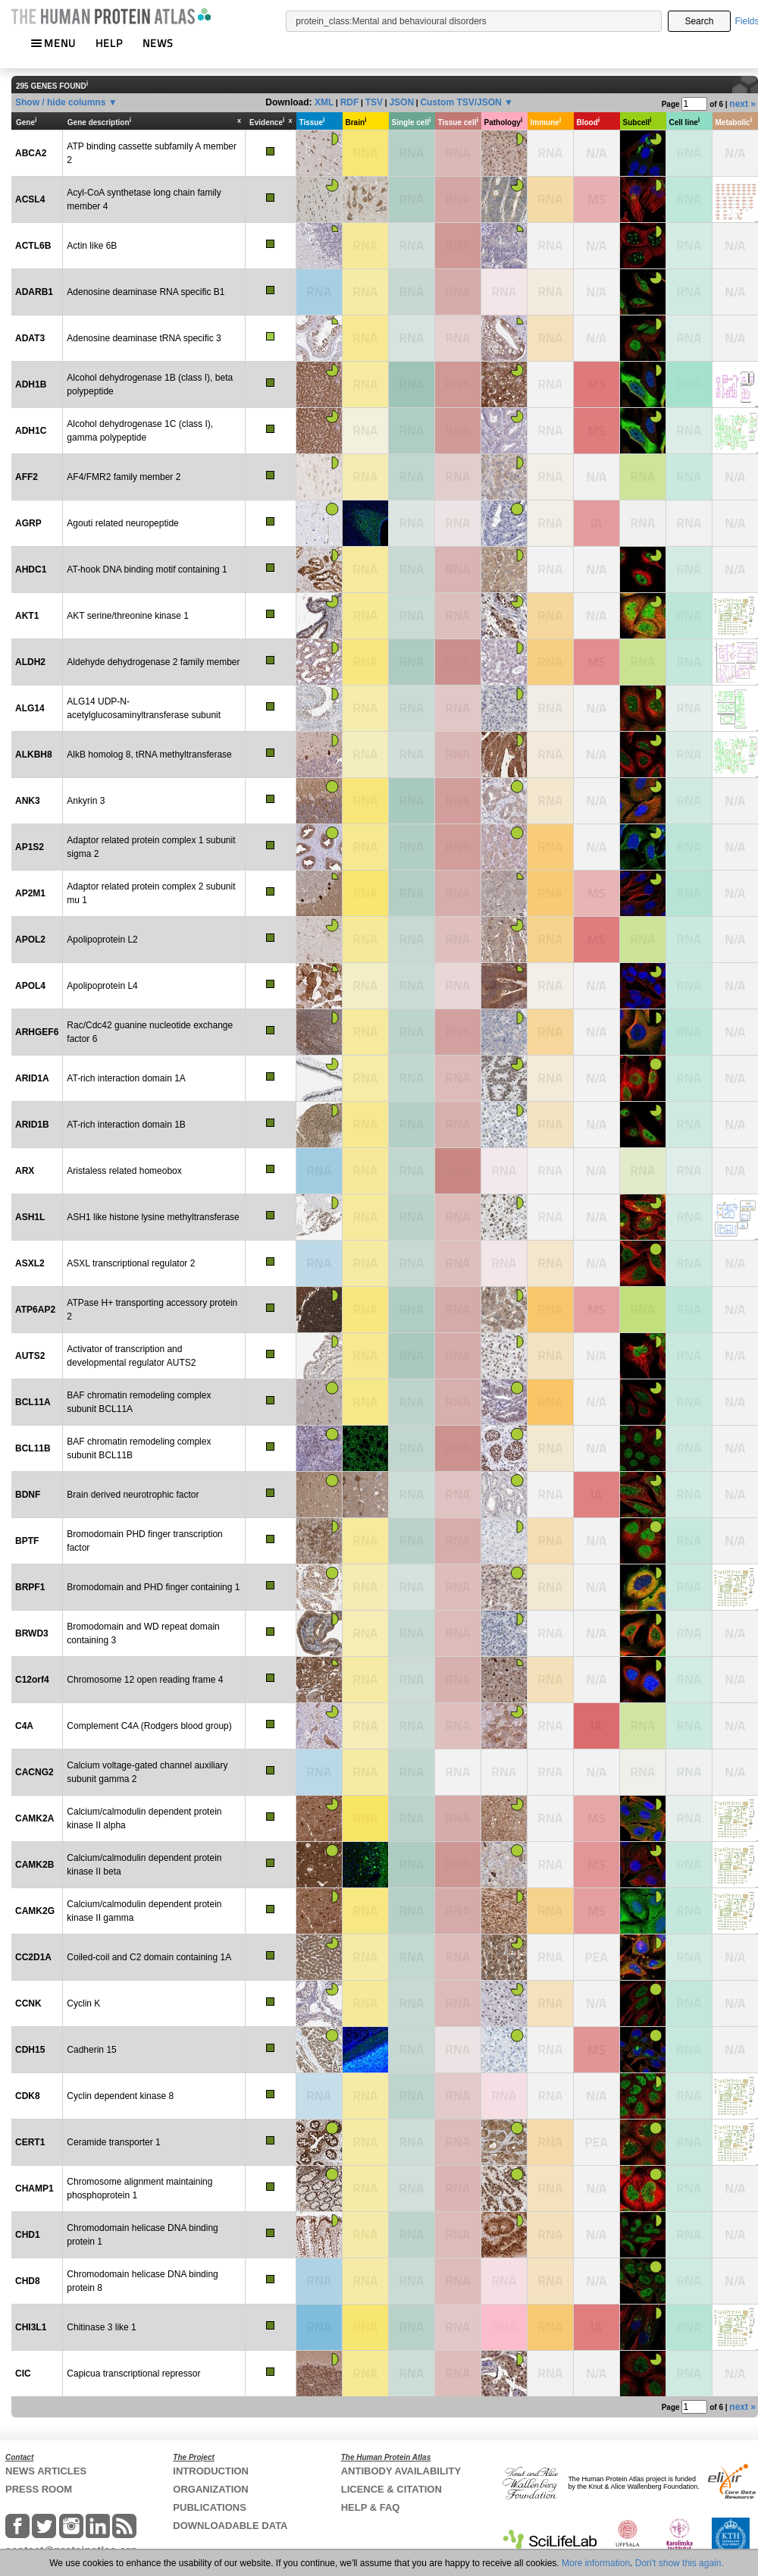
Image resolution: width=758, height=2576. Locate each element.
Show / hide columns (60, 102)
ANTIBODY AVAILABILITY (401, 2471)
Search (698, 21)
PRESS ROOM (38, 2489)
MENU (53, 43)
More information (596, 2563)
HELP (109, 43)
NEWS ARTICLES (45, 2471)
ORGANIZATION (210, 2489)
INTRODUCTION (211, 2471)
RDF (349, 102)
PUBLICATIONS (209, 2507)
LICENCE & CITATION (391, 2489)
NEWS (158, 43)
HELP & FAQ (370, 2507)
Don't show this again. (679, 2563)
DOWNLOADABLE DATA (230, 2525)
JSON (401, 102)
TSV (374, 102)
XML (324, 102)
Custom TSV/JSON (460, 102)
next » (742, 104)
